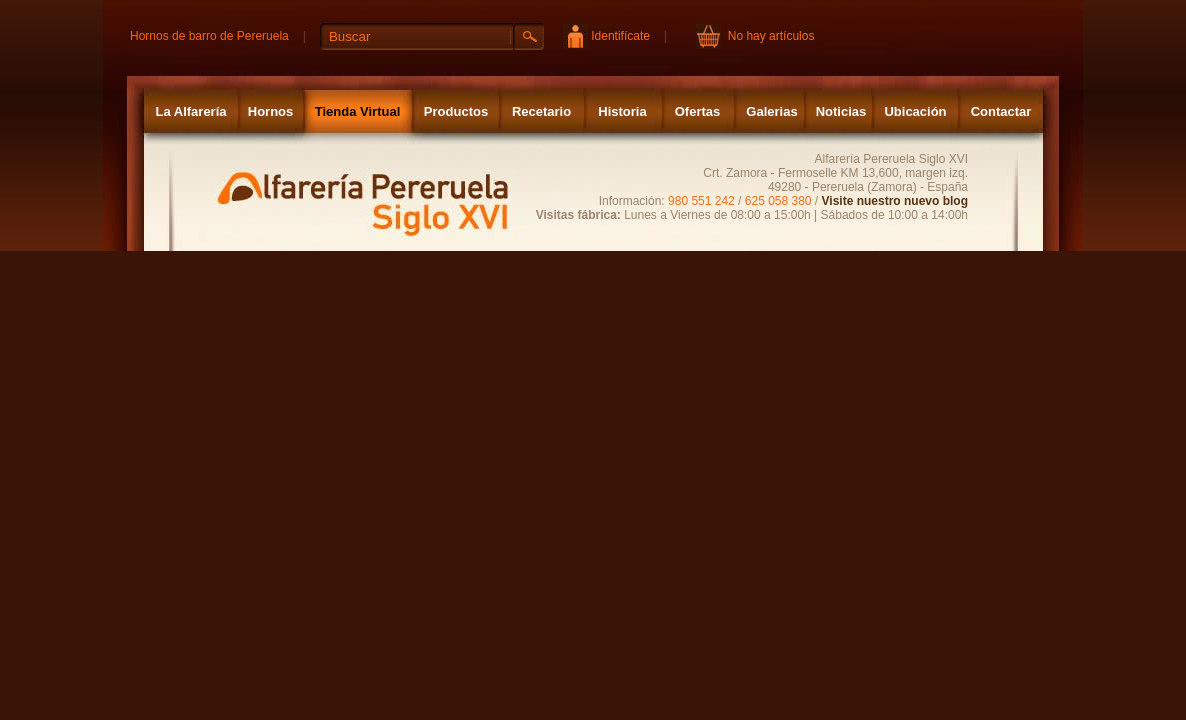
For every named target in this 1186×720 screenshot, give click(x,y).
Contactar (1001, 111)
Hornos (271, 111)
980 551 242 (701, 201)
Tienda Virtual (358, 111)
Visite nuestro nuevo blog (895, 201)
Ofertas (698, 111)
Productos (456, 111)
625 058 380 (778, 201)
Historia (622, 111)
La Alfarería (190, 111)
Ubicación (915, 111)
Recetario (541, 111)
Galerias (771, 111)
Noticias (841, 111)
